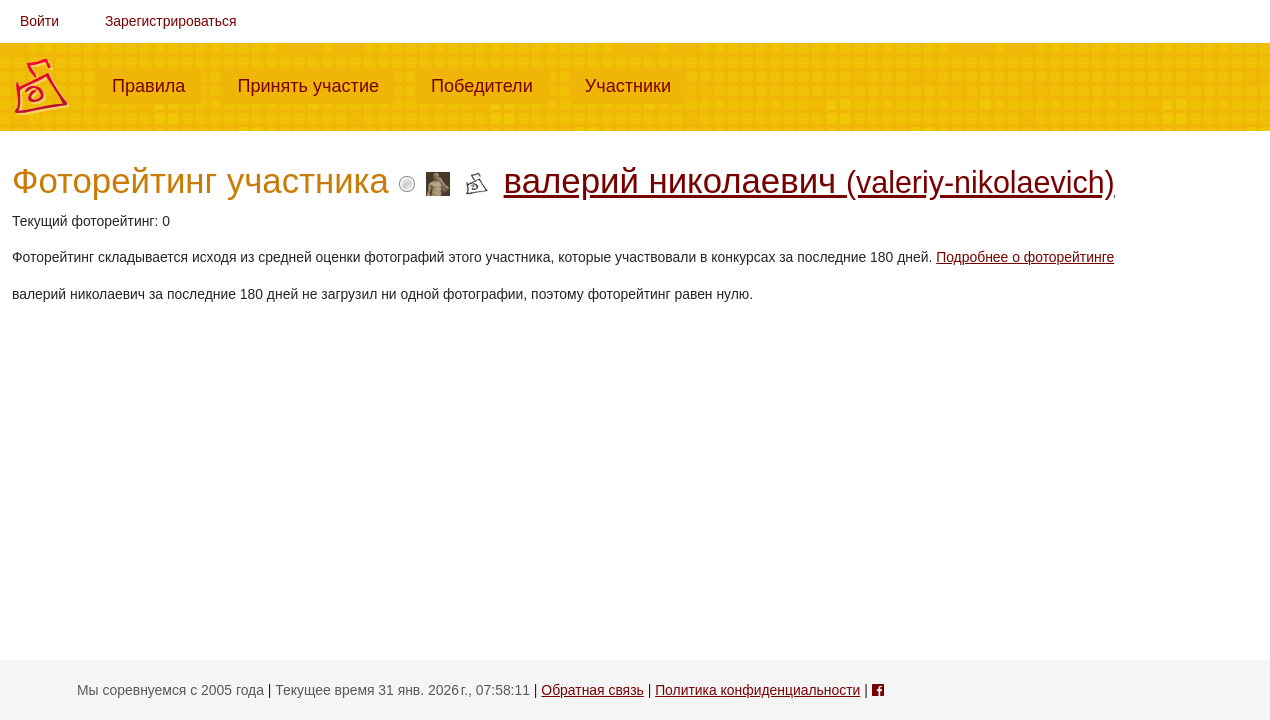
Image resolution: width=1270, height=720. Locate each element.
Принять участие (316, 84)
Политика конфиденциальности (757, 690)
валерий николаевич (809, 181)
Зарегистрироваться (171, 21)
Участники (636, 84)
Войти (39, 21)
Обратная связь (592, 690)
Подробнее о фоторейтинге (1025, 257)
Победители (490, 84)
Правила (156, 84)
